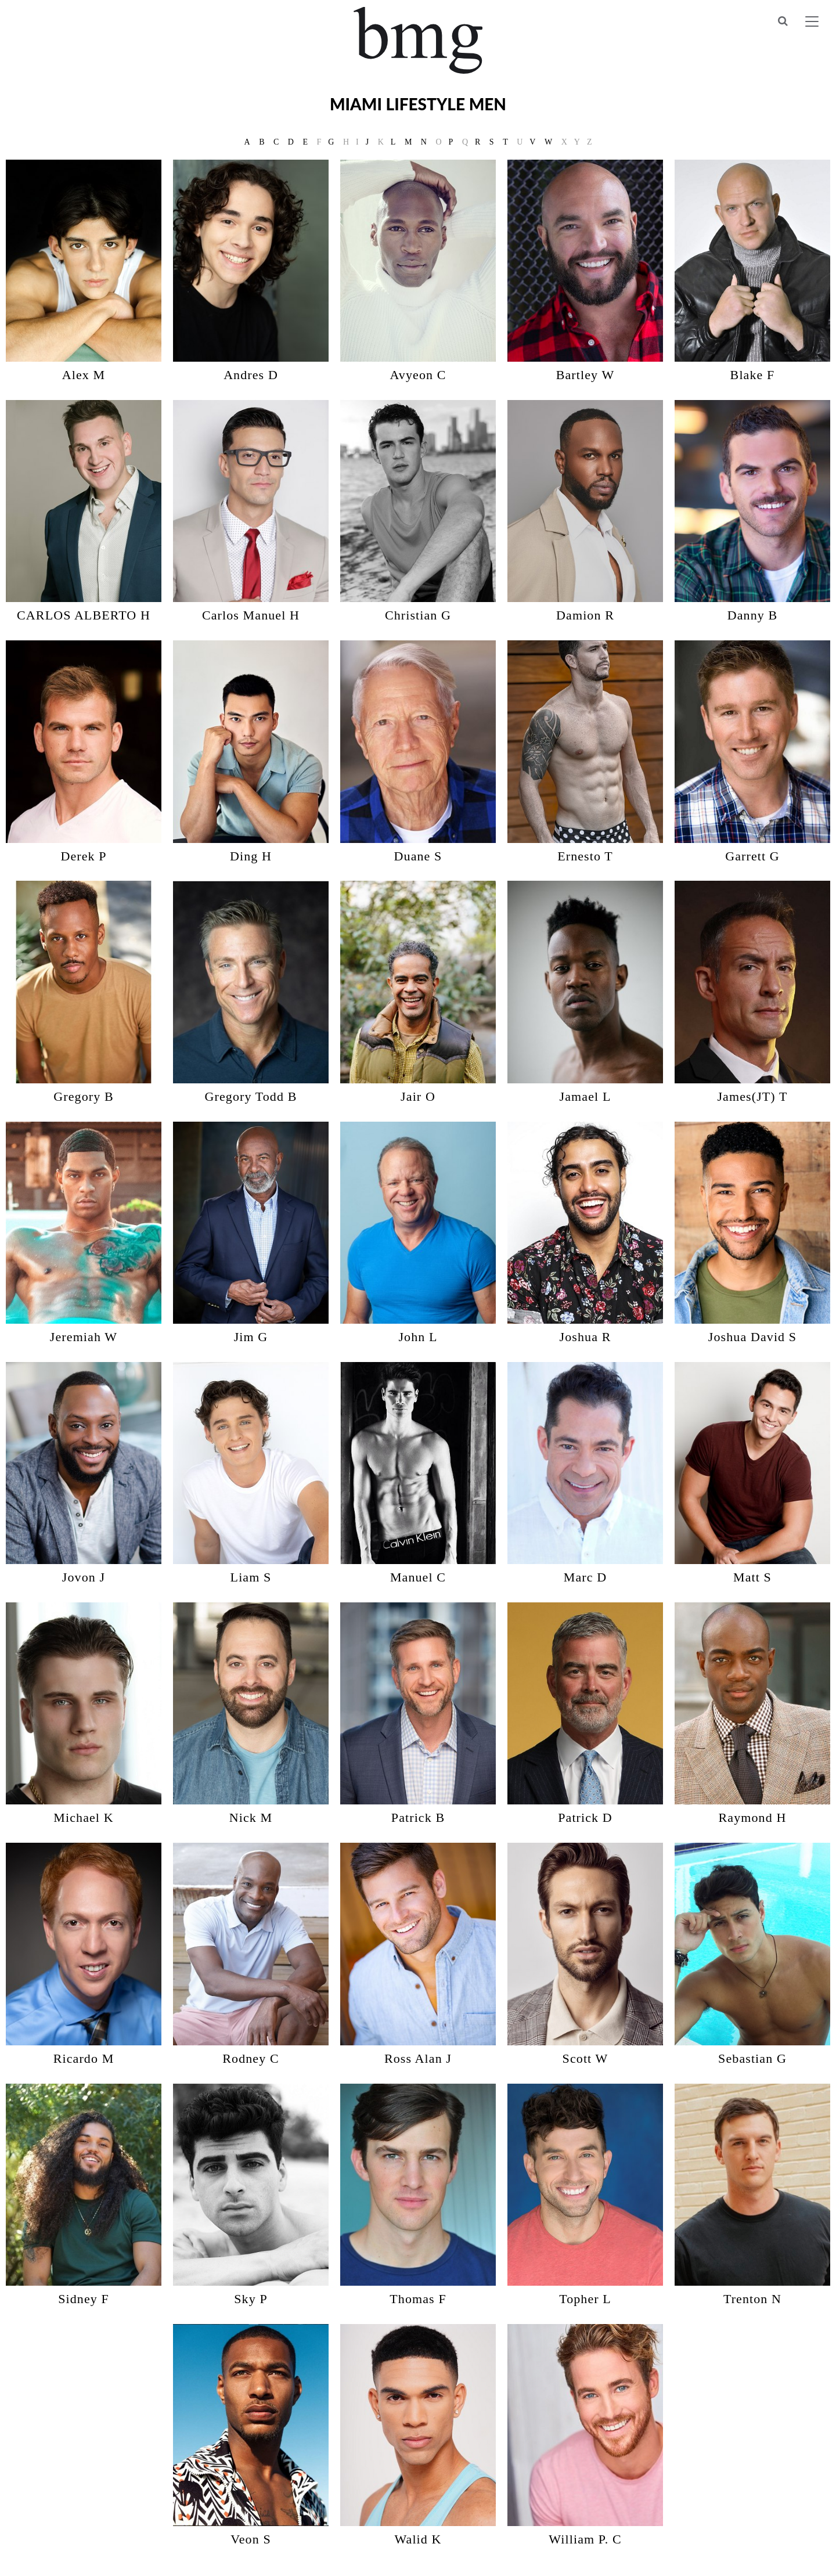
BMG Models (418, 40)
